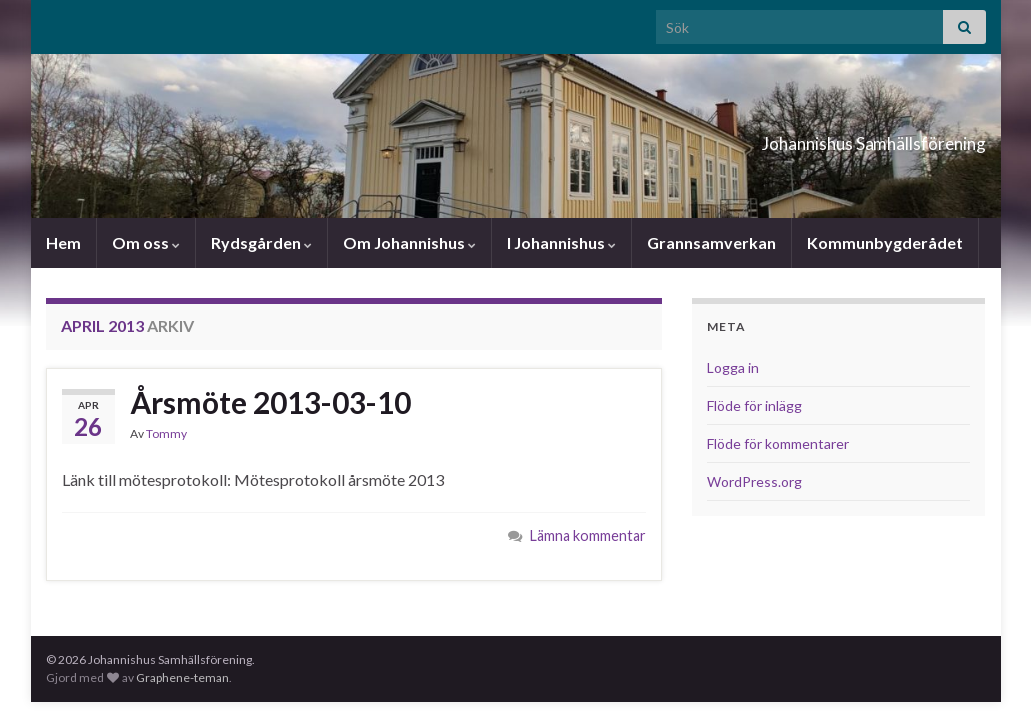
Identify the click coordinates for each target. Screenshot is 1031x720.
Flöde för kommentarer (778, 443)
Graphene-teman (182, 677)
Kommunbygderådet (885, 242)
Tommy (166, 433)
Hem (63, 242)
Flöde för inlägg (754, 405)
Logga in (733, 367)
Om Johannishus (409, 242)
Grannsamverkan (711, 242)
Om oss (146, 242)
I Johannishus (561, 242)
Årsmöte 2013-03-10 (270, 402)
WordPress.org (754, 481)
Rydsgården (261, 242)
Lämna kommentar (588, 535)
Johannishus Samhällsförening (790, 137)
